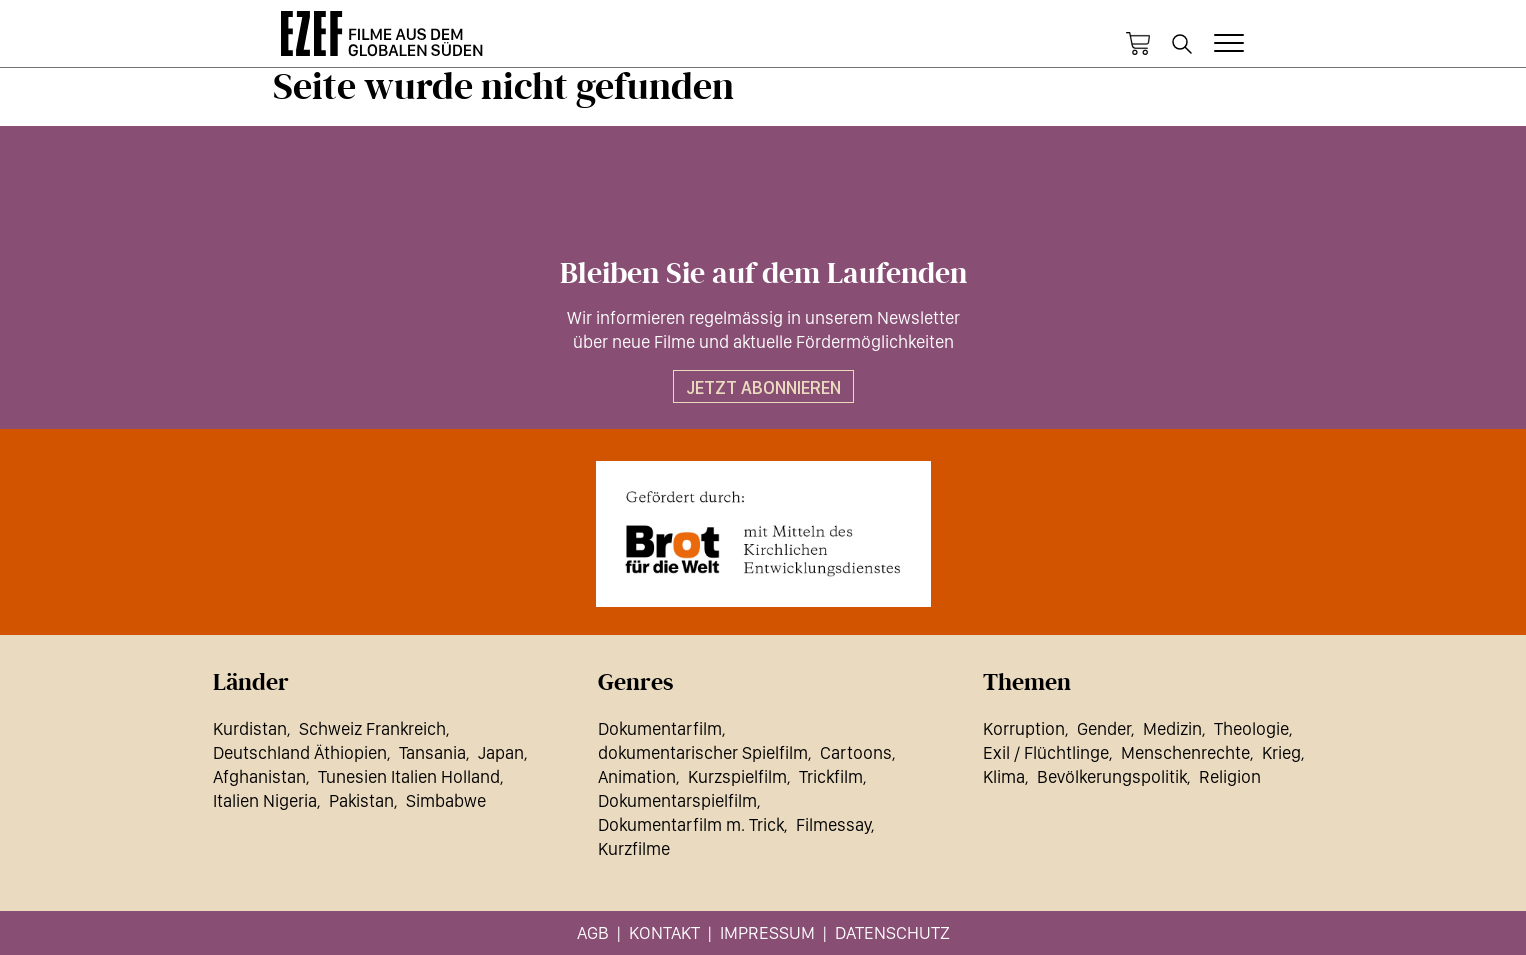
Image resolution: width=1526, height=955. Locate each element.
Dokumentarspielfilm (677, 800)
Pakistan (361, 800)
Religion (1230, 776)
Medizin (1172, 728)
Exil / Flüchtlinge (1046, 752)
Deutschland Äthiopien (300, 752)
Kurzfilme (634, 848)
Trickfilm (831, 776)
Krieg (1281, 752)
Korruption (1024, 728)
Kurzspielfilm (737, 776)
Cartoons (856, 752)
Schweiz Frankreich (372, 728)
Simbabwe (446, 800)
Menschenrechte (1185, 752)
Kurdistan (250, 728)
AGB (593, 932)
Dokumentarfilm (660, 728)
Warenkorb (1138, 44)
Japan (501, 752)
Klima (1004, 776)
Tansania (432, 752)
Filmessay (833, 824)
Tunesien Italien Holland (409, 776)
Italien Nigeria (265, 800)
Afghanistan (259, 776)
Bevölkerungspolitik (1112, 776)
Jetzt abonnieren (763, 387)
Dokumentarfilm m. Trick (691, 824)
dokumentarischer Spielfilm (703, 752)
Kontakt (664, 932)
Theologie (1251, 728)
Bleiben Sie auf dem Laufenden (763, 274)
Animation (637, 776)
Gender (1104, 728)
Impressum (767, 932)
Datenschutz (892, 932)
